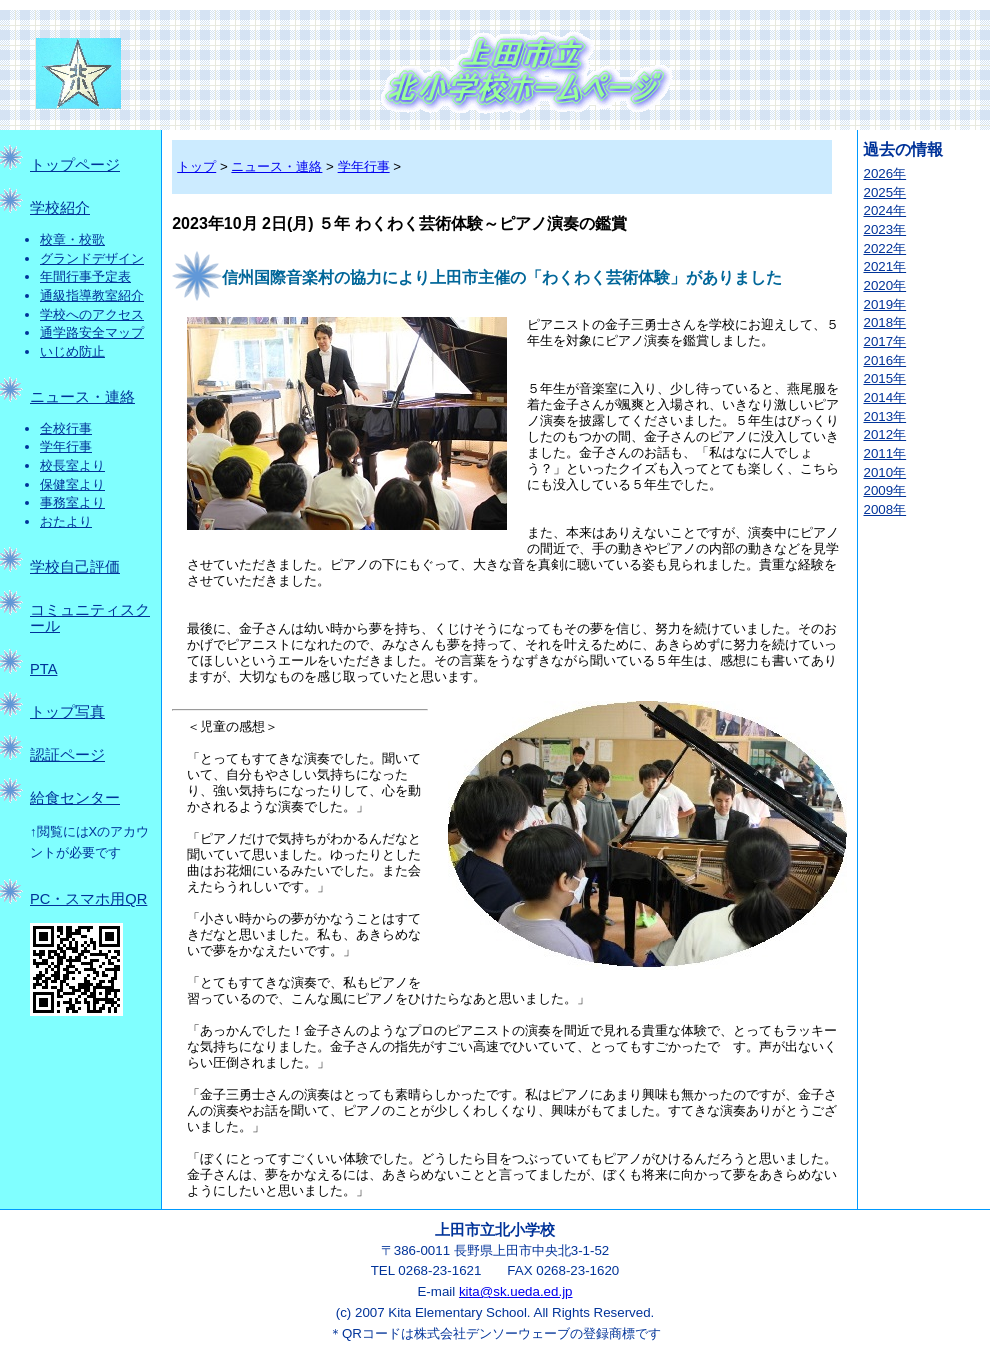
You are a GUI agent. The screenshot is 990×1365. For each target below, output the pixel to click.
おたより (66, 521)
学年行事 (66, 446)
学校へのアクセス (92, 314)
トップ (196, 166)
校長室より (72, 465)
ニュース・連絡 (82, 397)
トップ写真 (67, 712)
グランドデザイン (92, 258)
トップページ (75, 165)
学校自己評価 (75, 567)
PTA (43, 669)
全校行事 (66, 428)
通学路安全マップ (92, 332)
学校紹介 (60, 208)
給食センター (75, 798)
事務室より (72, 502)
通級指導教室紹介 (92, 295)
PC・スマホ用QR (88, 899)
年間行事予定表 (85, 276)
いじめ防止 (72, 351)
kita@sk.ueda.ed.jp (516, 1291)
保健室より (72, 484)
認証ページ (67, 755)
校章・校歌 (72, 239)
